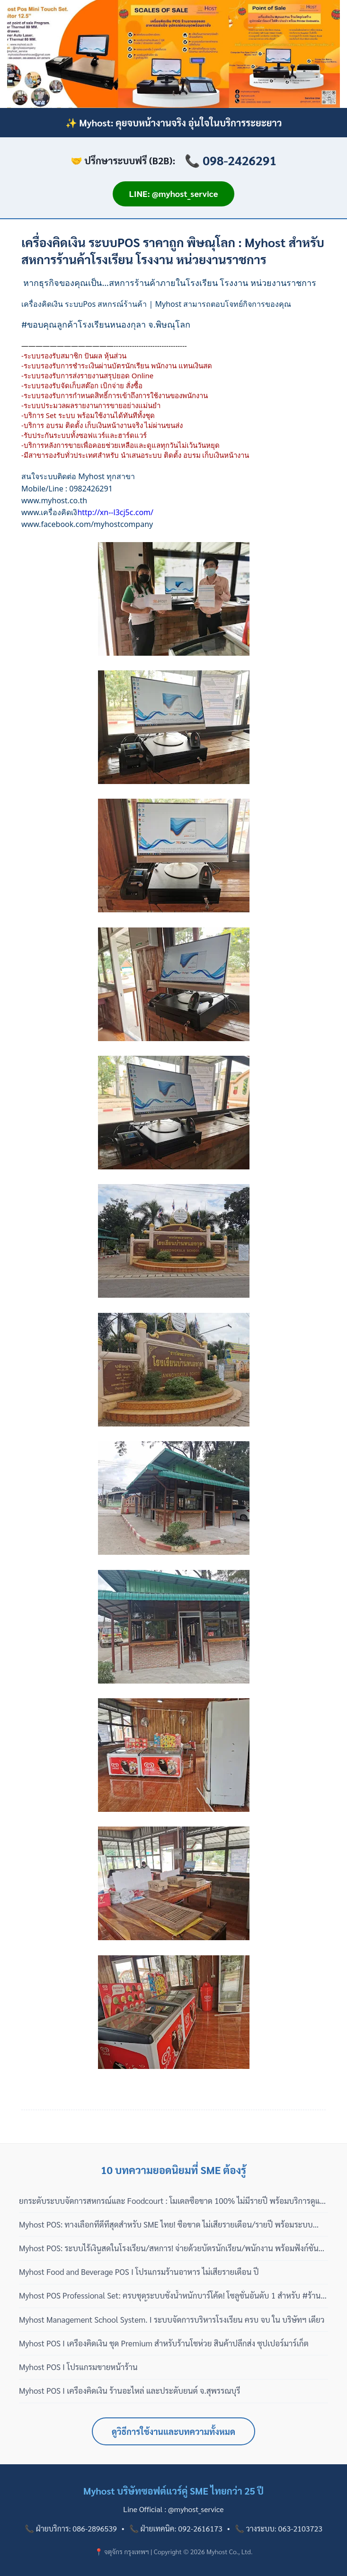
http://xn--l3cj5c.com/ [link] (115, 512)
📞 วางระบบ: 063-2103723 (278, 2528)
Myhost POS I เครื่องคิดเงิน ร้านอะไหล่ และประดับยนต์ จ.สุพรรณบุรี (129, 2390)
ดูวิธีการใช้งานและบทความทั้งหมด (173, 2431)
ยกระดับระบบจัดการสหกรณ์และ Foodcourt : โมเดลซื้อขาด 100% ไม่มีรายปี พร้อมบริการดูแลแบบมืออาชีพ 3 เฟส (172, 2201)
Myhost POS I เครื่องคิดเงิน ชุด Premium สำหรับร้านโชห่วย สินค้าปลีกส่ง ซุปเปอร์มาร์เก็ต (164, 2343)
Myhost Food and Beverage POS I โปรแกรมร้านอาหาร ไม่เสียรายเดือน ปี (139, 2271)
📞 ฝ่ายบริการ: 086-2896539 (71, 2528)
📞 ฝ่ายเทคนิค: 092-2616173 (175, 2528)
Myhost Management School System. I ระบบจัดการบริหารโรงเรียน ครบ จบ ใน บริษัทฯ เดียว (171, 2319)
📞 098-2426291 (230, 160)
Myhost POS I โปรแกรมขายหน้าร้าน (78, 2367)
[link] (54, 500)
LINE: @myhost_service (173, 193)
